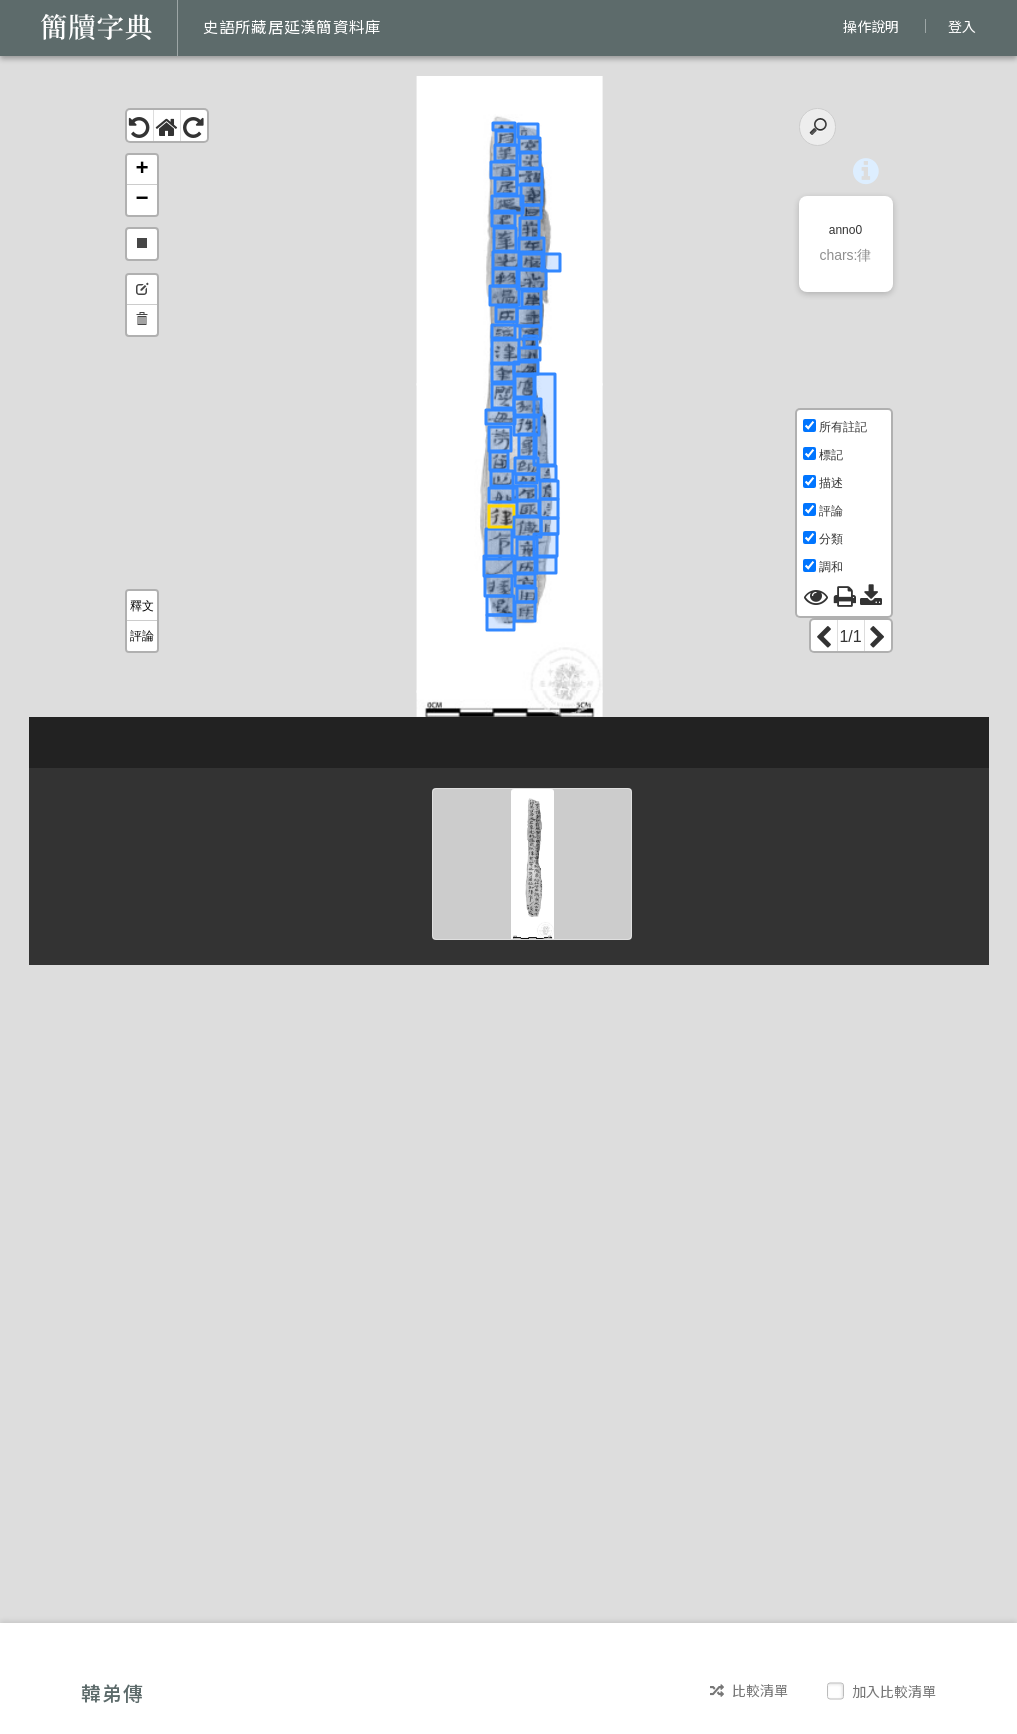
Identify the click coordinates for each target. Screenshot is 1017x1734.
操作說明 (871, 26)
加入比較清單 (883, 1691)
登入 (962, 26)
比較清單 (749, 1690)
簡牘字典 (96, 27)
